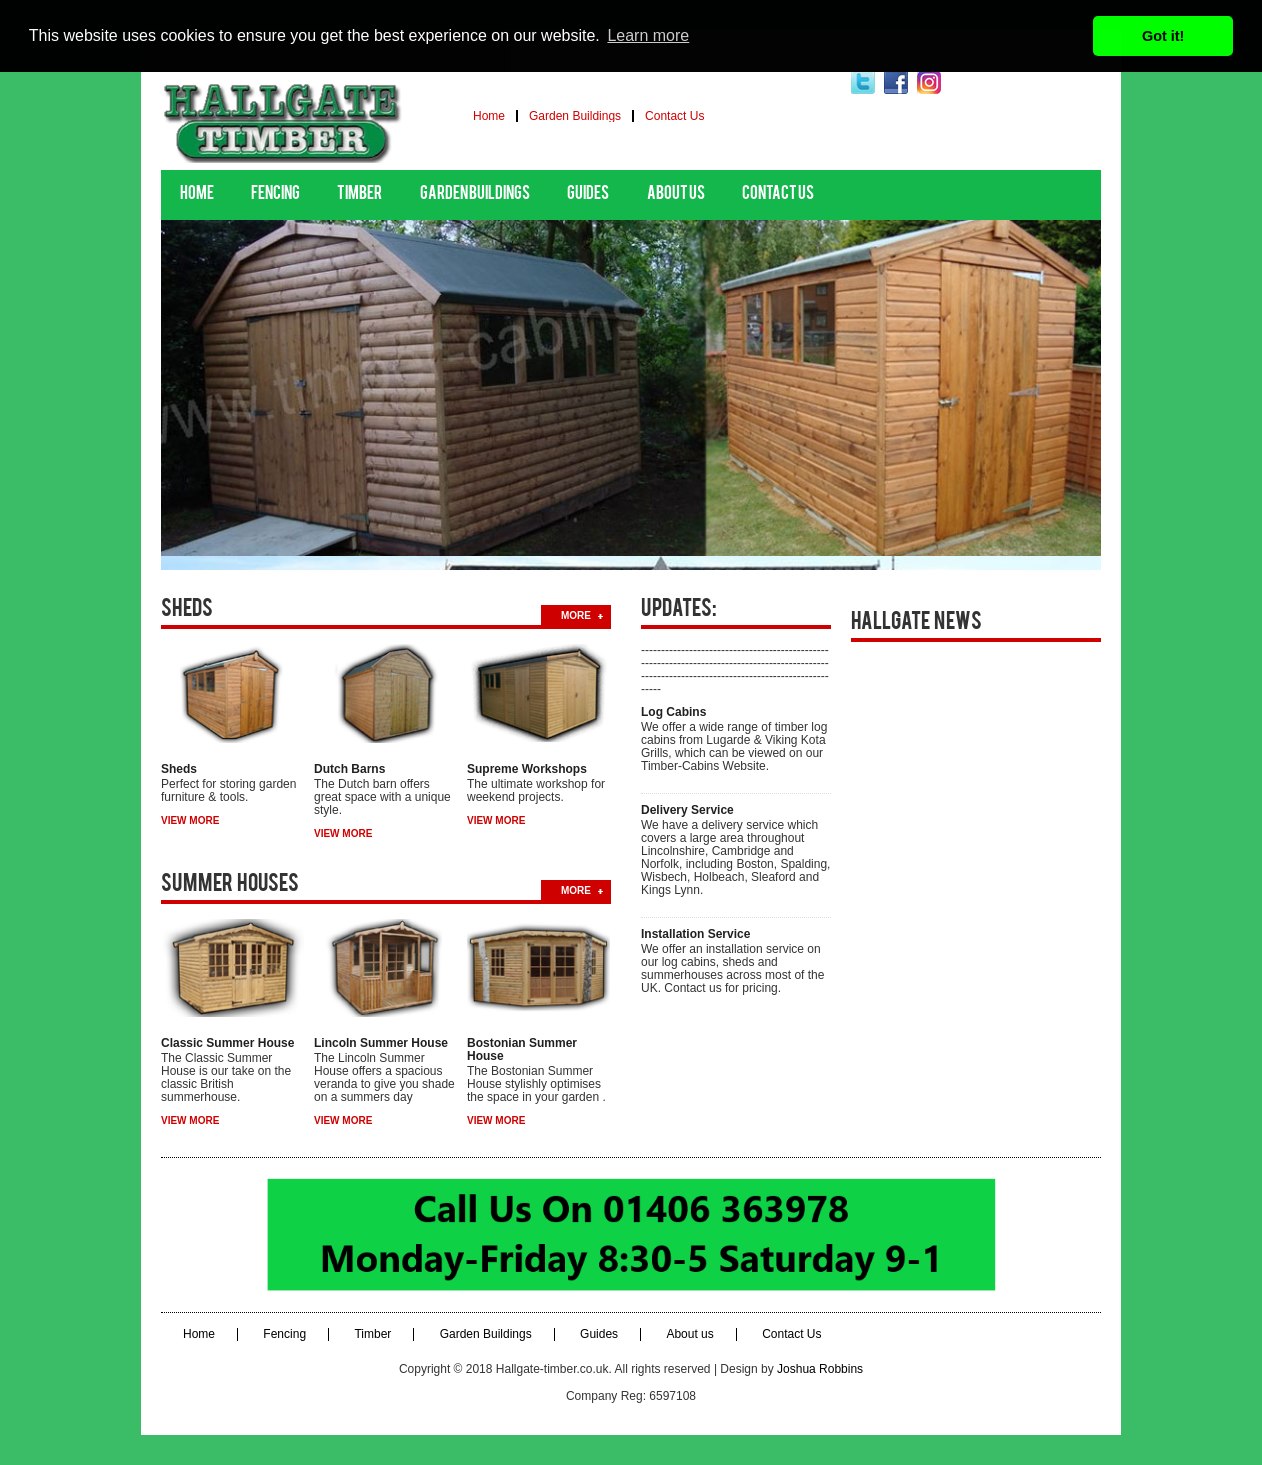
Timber (359, 194)
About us (676, 194)
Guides (588, 194)
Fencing (275, 194)
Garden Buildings (575, 116)
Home (489, 116)
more (576, 615)
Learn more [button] (648, 35)
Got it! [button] (1163, 36)
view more (190, 820)
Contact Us (674, 116)
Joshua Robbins (820, 1369)
